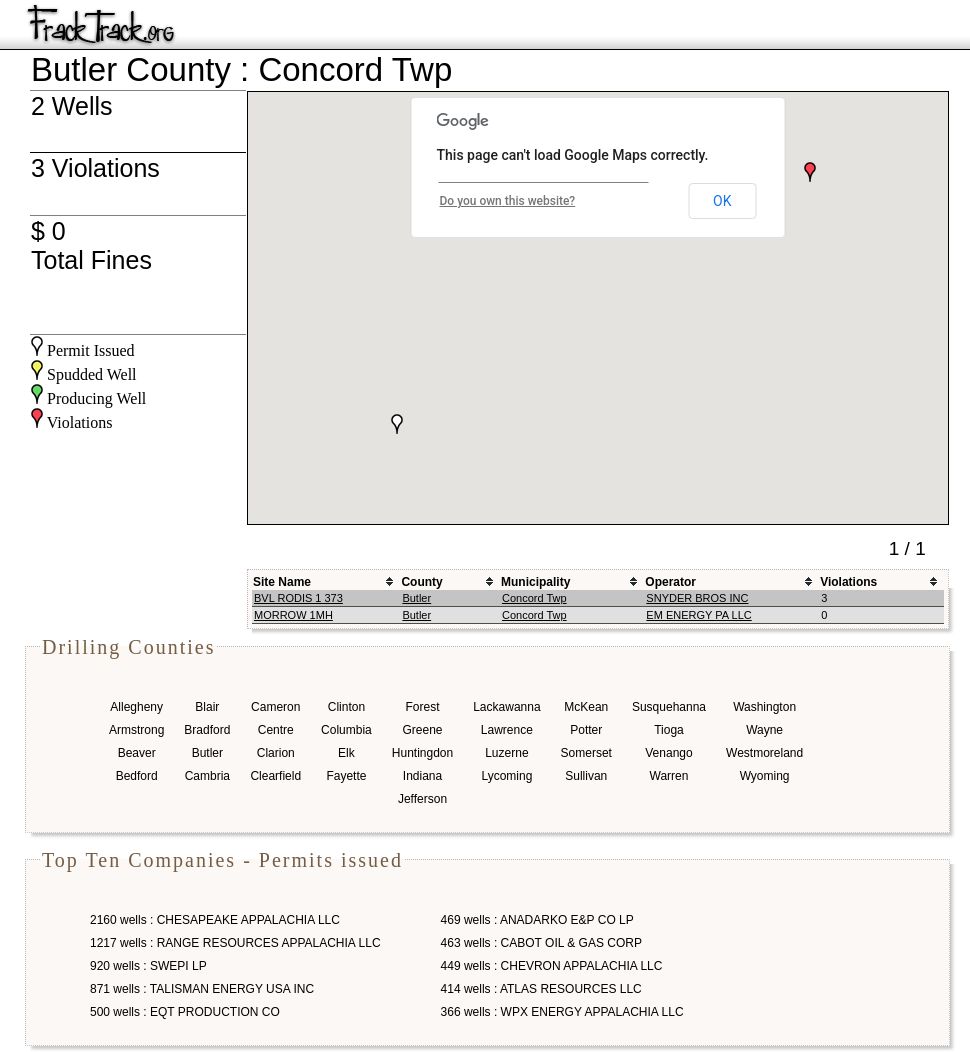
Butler (416, 598)
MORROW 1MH (293, 615)
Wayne (764, 730)
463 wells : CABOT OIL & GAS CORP (541, 943)
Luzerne (506, 753)
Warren (669, 776)
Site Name (282, 582)
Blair (207, 707)
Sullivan (586, 776)
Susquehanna (669, 707)
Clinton (346, 707)
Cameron (275, 707)
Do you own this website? (508, 201)
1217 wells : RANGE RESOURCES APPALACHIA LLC (235, 943)
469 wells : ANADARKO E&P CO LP (537, 920)
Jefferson (422, 799)
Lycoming (506, 776)
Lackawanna (506, 707)
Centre (276, 730)
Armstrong (136, 730)
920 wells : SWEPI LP (148, 966)
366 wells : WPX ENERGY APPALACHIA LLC (562, 1012)
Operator (670, 582)
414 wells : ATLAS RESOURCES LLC (541, 989)
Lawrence (507, 730)
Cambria (207, 776)
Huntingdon (422, 753)
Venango (668, 753)
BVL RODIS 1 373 (298, 598)
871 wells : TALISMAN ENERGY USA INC (202, 989)
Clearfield (275, 776)
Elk (346, 753)
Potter (586, 730)
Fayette (346, 776)
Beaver (137, 753)
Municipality (535, 582)
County (421, 582)
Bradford (207, 730)
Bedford (137, 776)
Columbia (346, 730)
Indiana (422, 776)
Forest (422, 707)
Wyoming (765, 776)
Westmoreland (764, 753)
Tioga (669, 730)
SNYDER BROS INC (697, 598)
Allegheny (136, 707)
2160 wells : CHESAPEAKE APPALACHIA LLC (215, 920)
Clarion (276, 753)
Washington (764, 707)
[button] (810, 172)
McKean (586, 707)
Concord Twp (534, 598)
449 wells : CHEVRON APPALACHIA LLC (552, 966)
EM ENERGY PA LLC (698, 615)
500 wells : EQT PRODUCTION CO (185, 1012)
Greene (422, 730)
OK (722, 201)
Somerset (586, 753)
